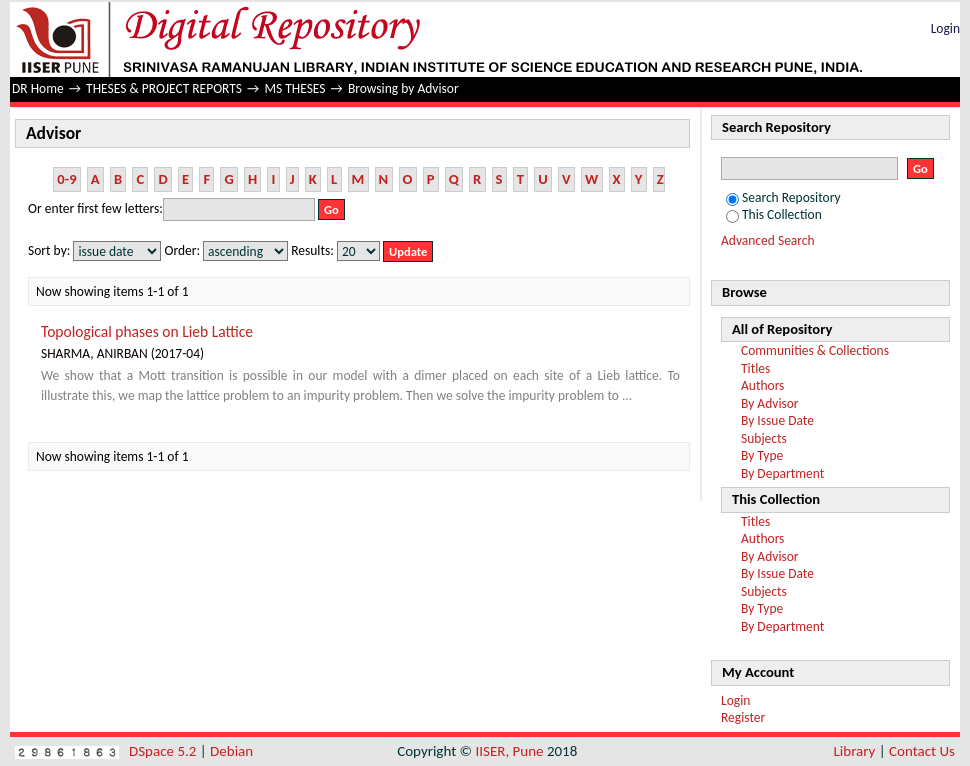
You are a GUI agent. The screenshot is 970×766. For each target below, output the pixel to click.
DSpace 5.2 (164, 751)
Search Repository (783, 197)
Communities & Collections (815, 350)
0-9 (66, 179)
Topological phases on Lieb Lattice (147, 331)
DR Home (38, 88)
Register (743, 717)
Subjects (764, 438)
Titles (755, 368)
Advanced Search (768, 240)
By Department (782, 473)
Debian (231, 751)
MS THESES (294, 88)
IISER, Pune (509, 751)
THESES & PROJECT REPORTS (164, 88)
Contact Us (922, 751)
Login (945, 28)
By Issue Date (777, 420)
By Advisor (770, 403)
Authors (762, 385)
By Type (762, 455)
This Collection (774, 214)
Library (855, 751)
